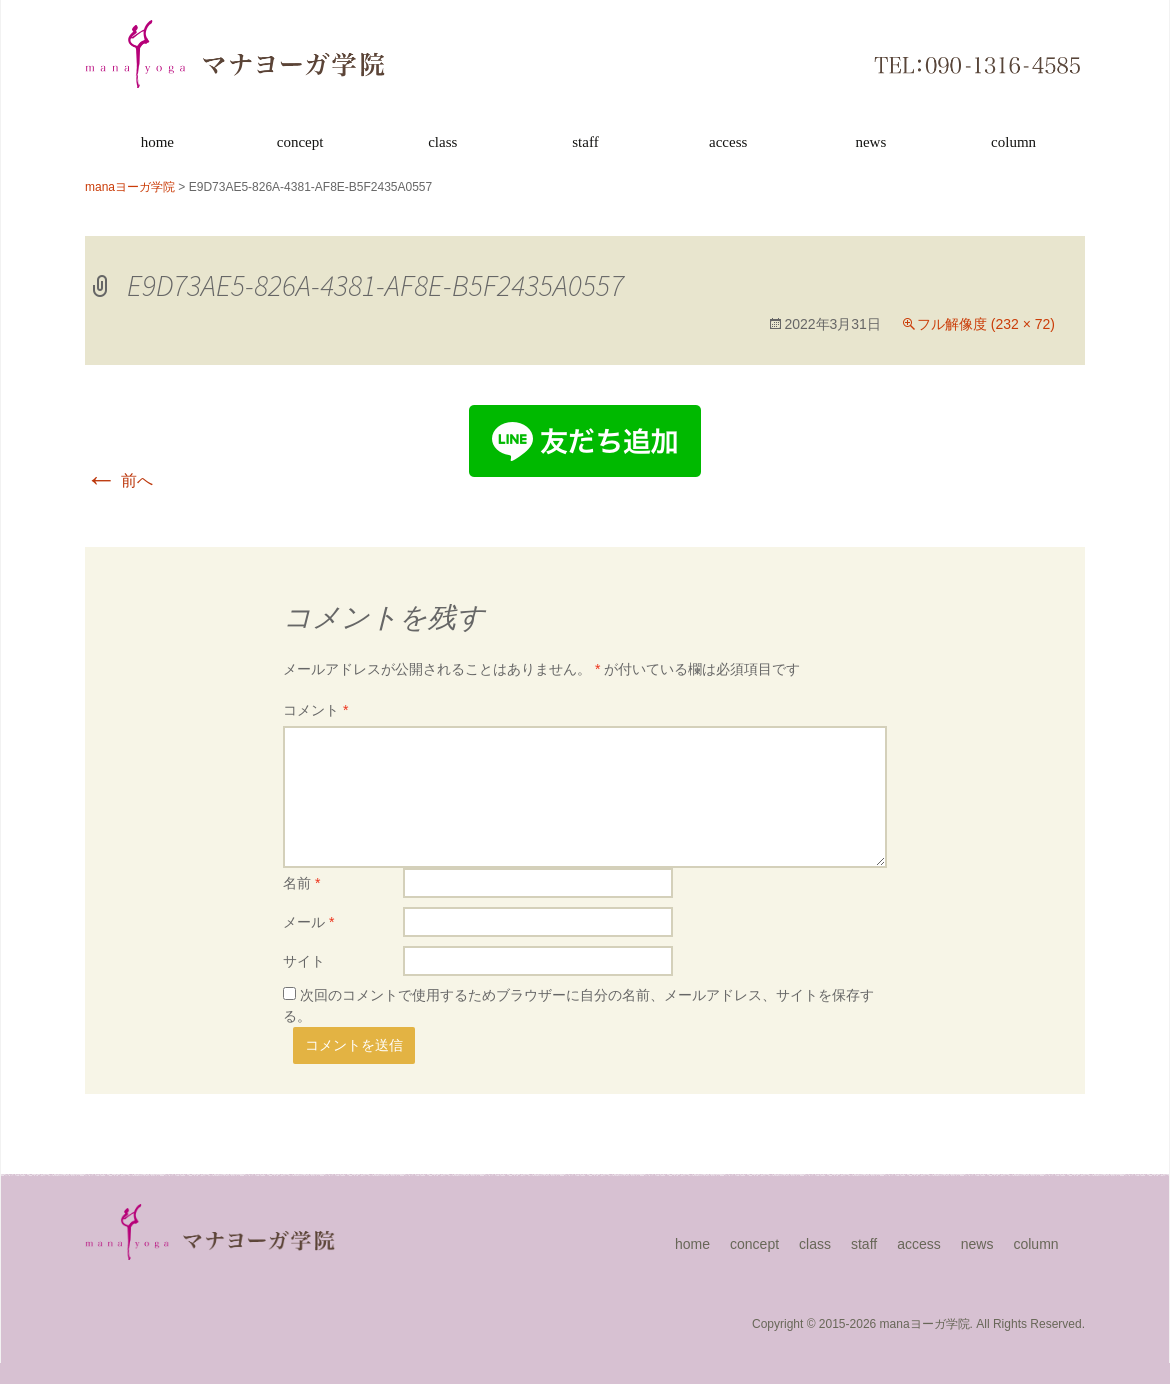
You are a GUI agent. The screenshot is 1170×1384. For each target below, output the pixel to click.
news (870, 142)
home (157, 142)
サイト (304, 961)
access (728, 142)
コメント (315, 710)
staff (585, 142)
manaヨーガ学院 (925, 1324)
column (1013, 142)
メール (308, 922)
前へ (119, 480)
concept (300, 142)
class (442, 142)
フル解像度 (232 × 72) (986, 324)
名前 (301, 883)
